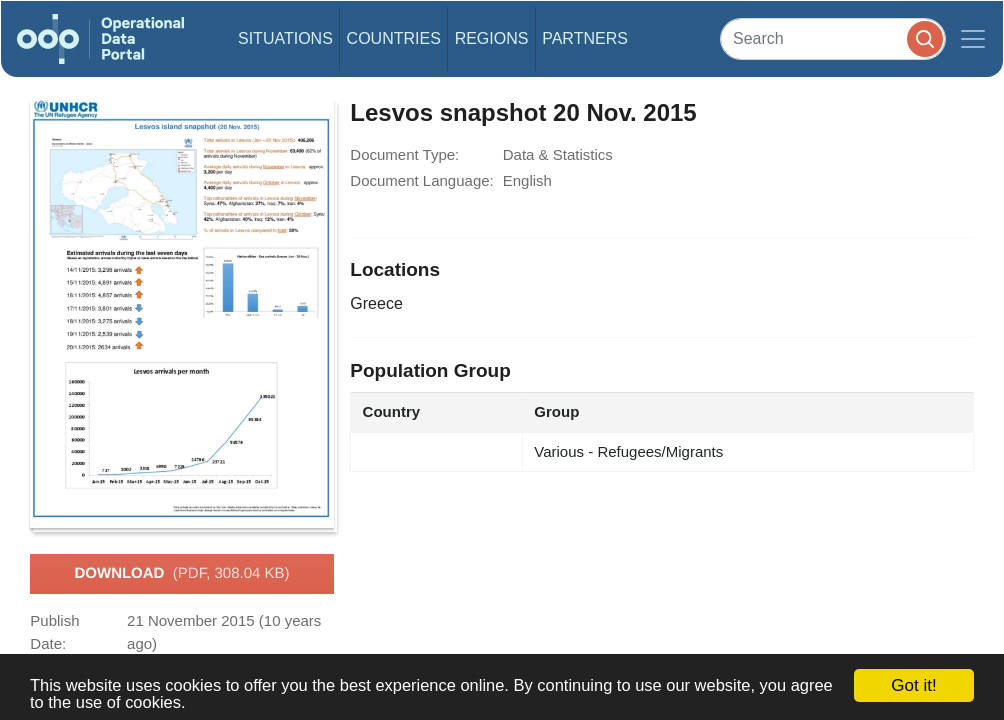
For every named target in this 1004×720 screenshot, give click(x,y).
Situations (285, 38)
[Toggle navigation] (973, 39)
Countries (394, 38)
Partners (585, 38)
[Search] (833, 38)
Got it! (913, 685)
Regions (492, 38)
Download (181, 574)
